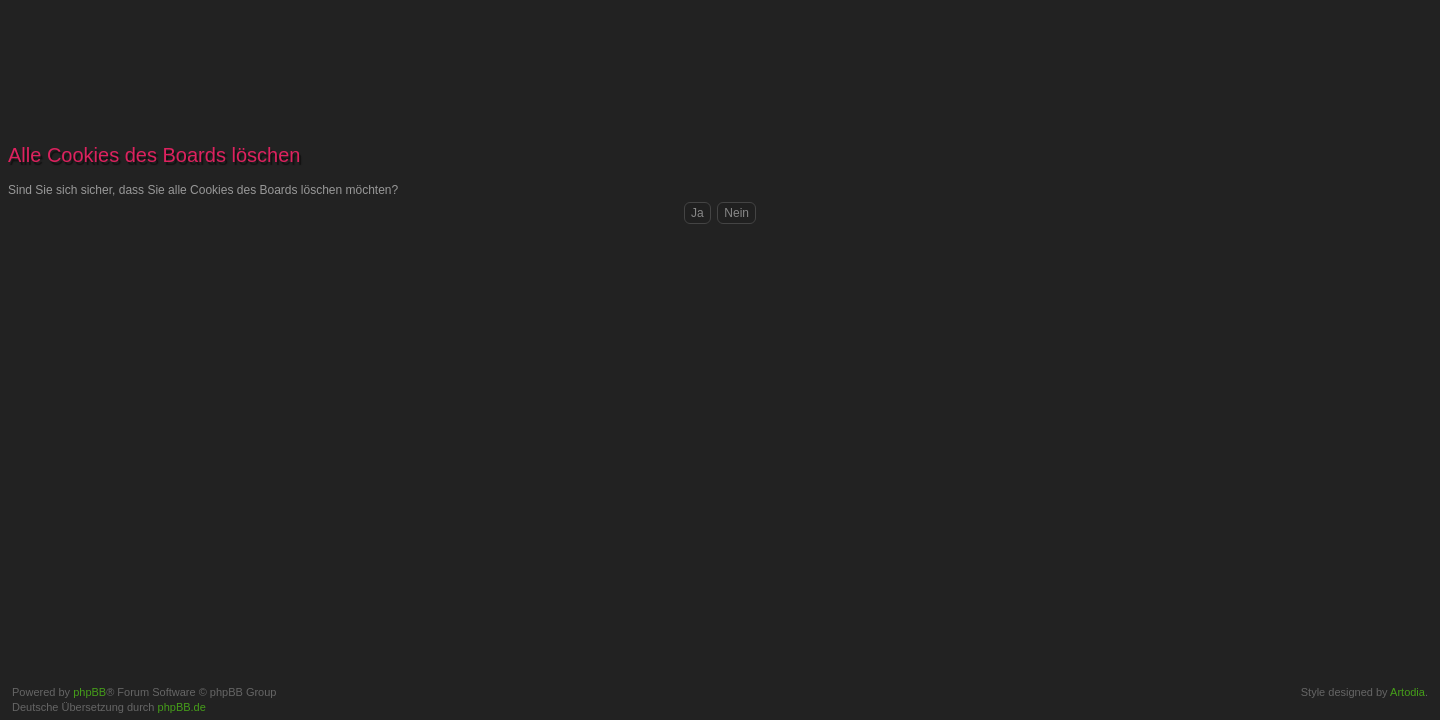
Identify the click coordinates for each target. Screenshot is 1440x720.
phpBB (89, 692)
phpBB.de (182, 707)
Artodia (1407, 692)
